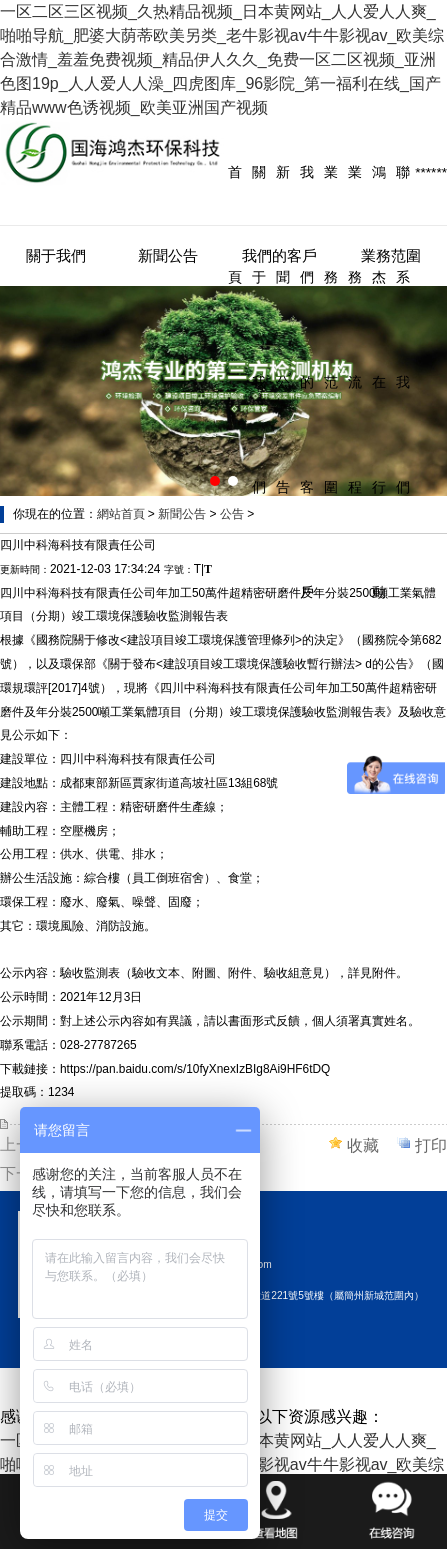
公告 (232, 514)
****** (431, 172)
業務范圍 (331, 330)
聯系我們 (403, 330)
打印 (431, 1145)
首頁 (235, 225)
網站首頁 (121, 514)
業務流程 (355, 330)
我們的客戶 (307, 382)
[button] (215, 481)
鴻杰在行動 (379, 382)
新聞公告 (283, 330)
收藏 (363, 1145)
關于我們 (259, 330)
